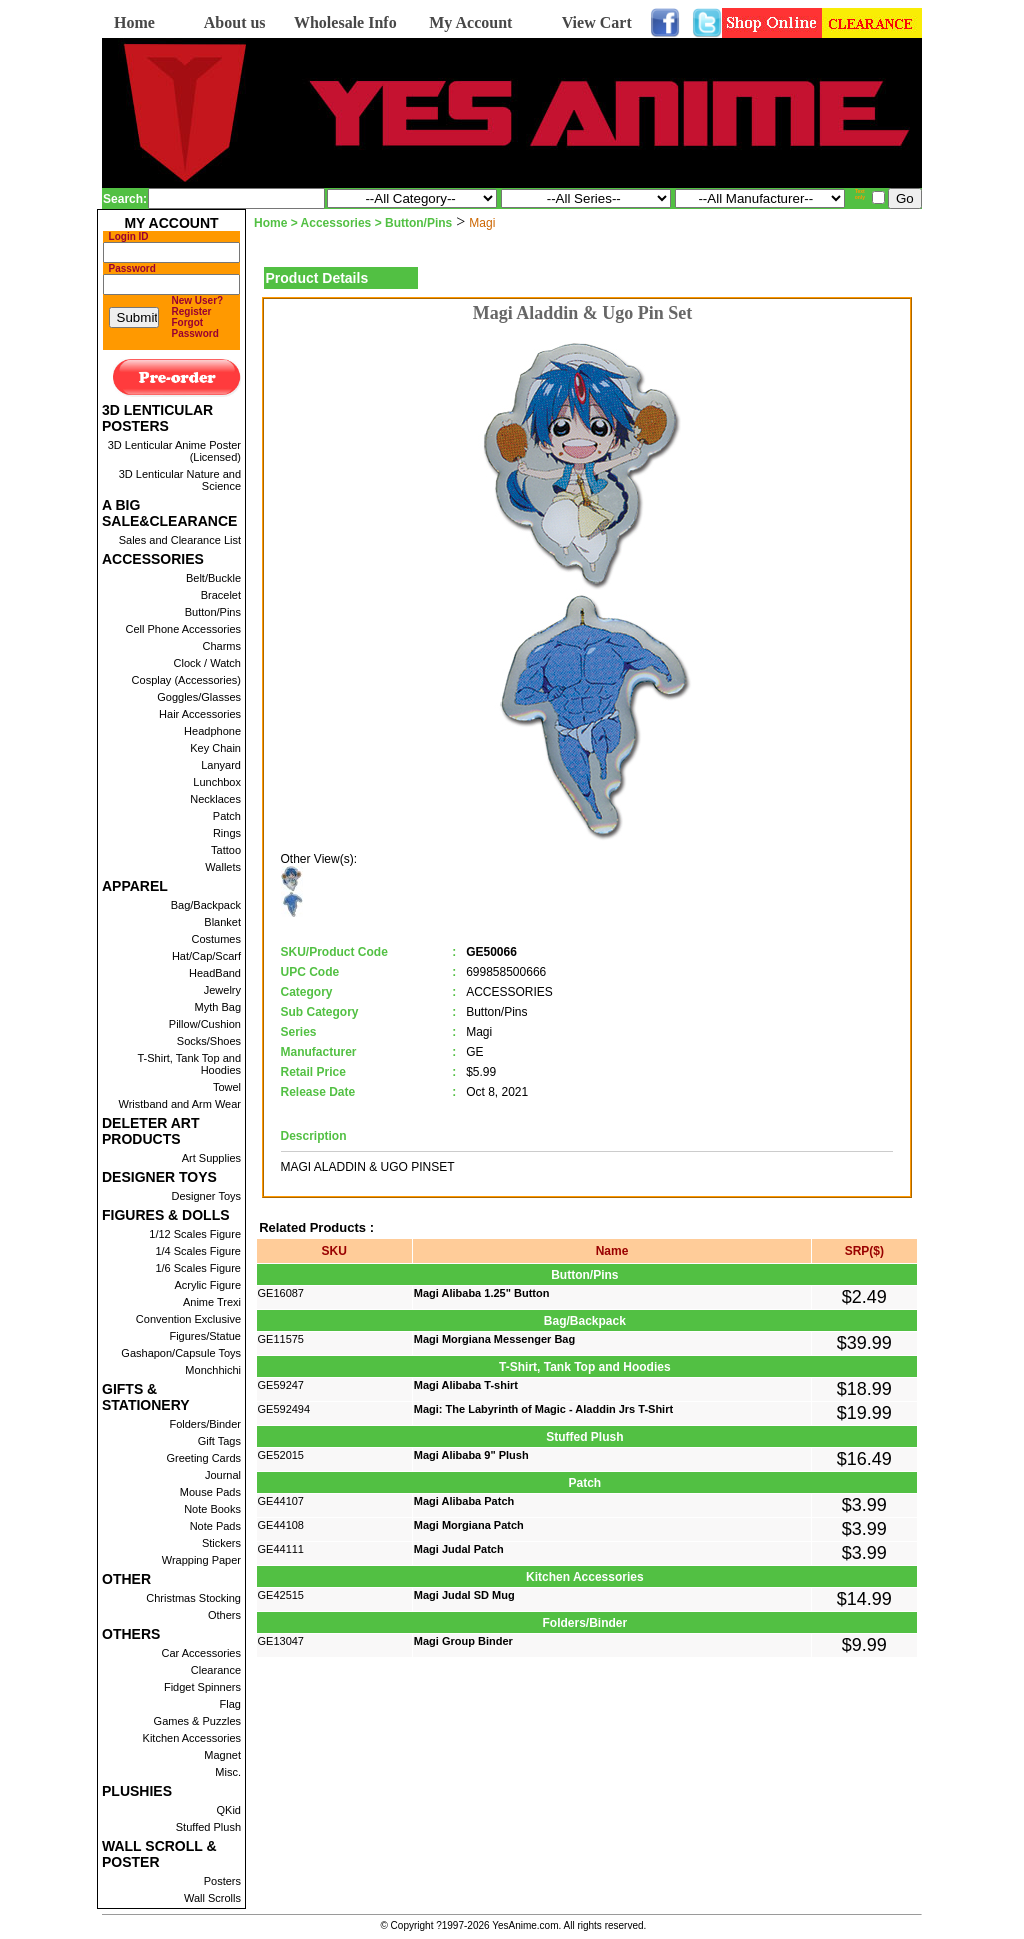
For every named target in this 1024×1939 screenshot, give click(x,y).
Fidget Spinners (202, 1687)
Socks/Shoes (209, 1041)
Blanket (222, 922)
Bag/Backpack (206, 905)
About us (235, 22)
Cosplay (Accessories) (186, 680)
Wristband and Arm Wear (180, 1104)
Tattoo (226, 850)
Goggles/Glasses (199, 697)
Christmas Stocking (193, 1598)
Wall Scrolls (212, 1898)
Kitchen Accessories (192, 1738)
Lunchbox (217, 782)
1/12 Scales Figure (195, 1234)
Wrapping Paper (201, 1560)
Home (134, 22)
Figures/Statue (205, 1336)
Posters (222, 1881)
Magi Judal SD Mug (464, 1595)
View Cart (597, 22)
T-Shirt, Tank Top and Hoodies (189, 1064)
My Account (470, 22)
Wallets (223, 867)
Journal (223, 1475)
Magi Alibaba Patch (464, 1501)
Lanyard (221, 765)
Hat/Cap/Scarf (206, 956)
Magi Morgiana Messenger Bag (494, 1339)
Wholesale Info (345, 22)
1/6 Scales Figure (198, 1268)
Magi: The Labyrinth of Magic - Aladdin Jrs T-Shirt (543, 1409)
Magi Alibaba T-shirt (466, 1385)
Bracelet (221, 595)
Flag (230, 1704)
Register (192, 311)
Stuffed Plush (208, 1827)
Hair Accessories (200, 714)
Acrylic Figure (207, 1285)
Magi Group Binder (463, 1641)
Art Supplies (211, 1158)
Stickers (221, 1543)
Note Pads (215, 1526)
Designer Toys (207, 1196)
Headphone (212, 731)
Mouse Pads (210, 1492)
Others (224, 1615)
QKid (229, 1810)
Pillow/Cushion (205, 1024)
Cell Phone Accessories (183, 629)
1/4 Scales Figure (198, 1251)
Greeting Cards (203, 1458)
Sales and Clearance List (180, 540)
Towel (227, 1087)
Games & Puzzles (197, 1721)
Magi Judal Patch (459, 1549)
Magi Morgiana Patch (469, 1525)
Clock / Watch (207, 663)
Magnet (222, 1755)
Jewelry (222, 990)
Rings (227, 833)
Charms (221, 646)
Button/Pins (213, 612)
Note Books (212, 1509)
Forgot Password (195, 328)
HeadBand (215, 973)
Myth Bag (218, 1007)
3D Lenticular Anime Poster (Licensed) (174, 451)
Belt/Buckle (213, 578)
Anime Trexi (212, 1302)
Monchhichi (213, 1370)
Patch (227, 816)
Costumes (216, 939)
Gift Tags (219, 1441)
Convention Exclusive (188, 1319)
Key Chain (215, 748)
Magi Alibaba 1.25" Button (482, 1293)
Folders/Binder (205, 1424)
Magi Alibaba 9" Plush (471, 1455)
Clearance (216, 1670)
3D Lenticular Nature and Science (180, 480)
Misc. (228, 1772)
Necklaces (215, 799)
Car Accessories (201, 1653)
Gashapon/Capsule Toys (181, 1353)
